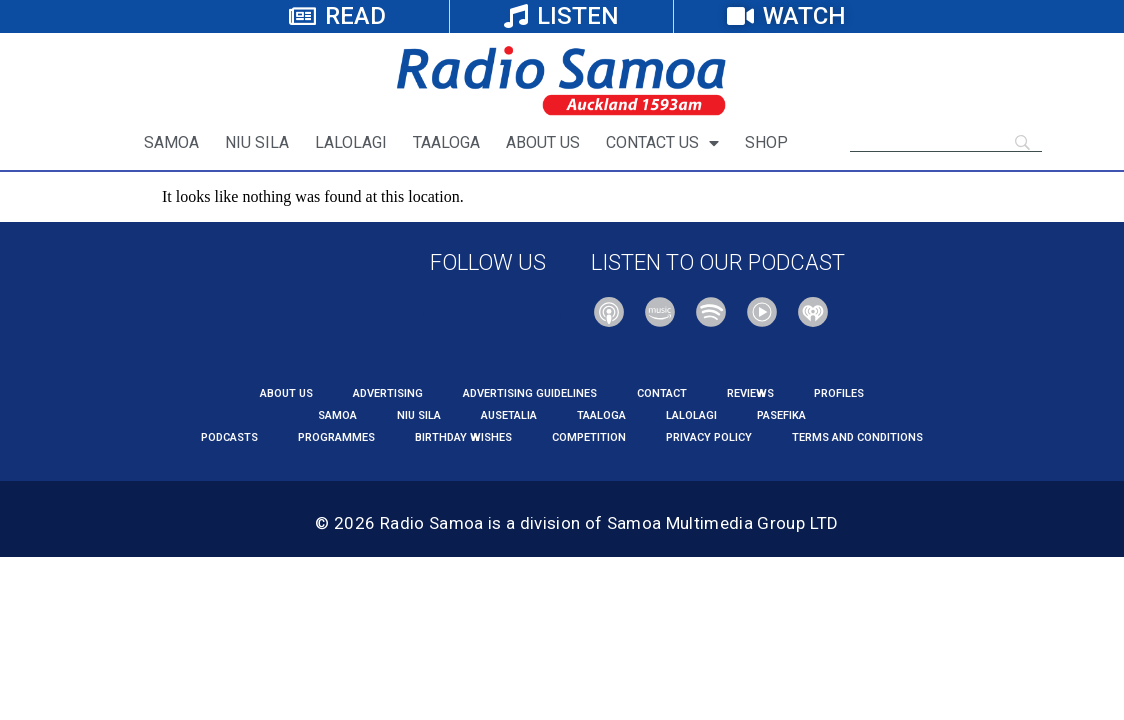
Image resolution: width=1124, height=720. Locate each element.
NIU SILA (257, 142)
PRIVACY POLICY (709, 437)
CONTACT (662, 393)
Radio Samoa (432, 523)
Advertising (388, 393)
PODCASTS (229, 437)
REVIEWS (750, 393)
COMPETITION (589, 437)
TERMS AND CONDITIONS (857, 437)
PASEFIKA (781, 415)
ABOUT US (543, 142)
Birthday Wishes (463, 437)
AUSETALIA (509, 415)
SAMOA (171, 142)
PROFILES (839, 393)
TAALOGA (446, 142)
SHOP (766, 142)
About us (286, 393)
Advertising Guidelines (530, 393)
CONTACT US (662, 143)
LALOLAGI (351, 142)
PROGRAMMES (336, 437)
